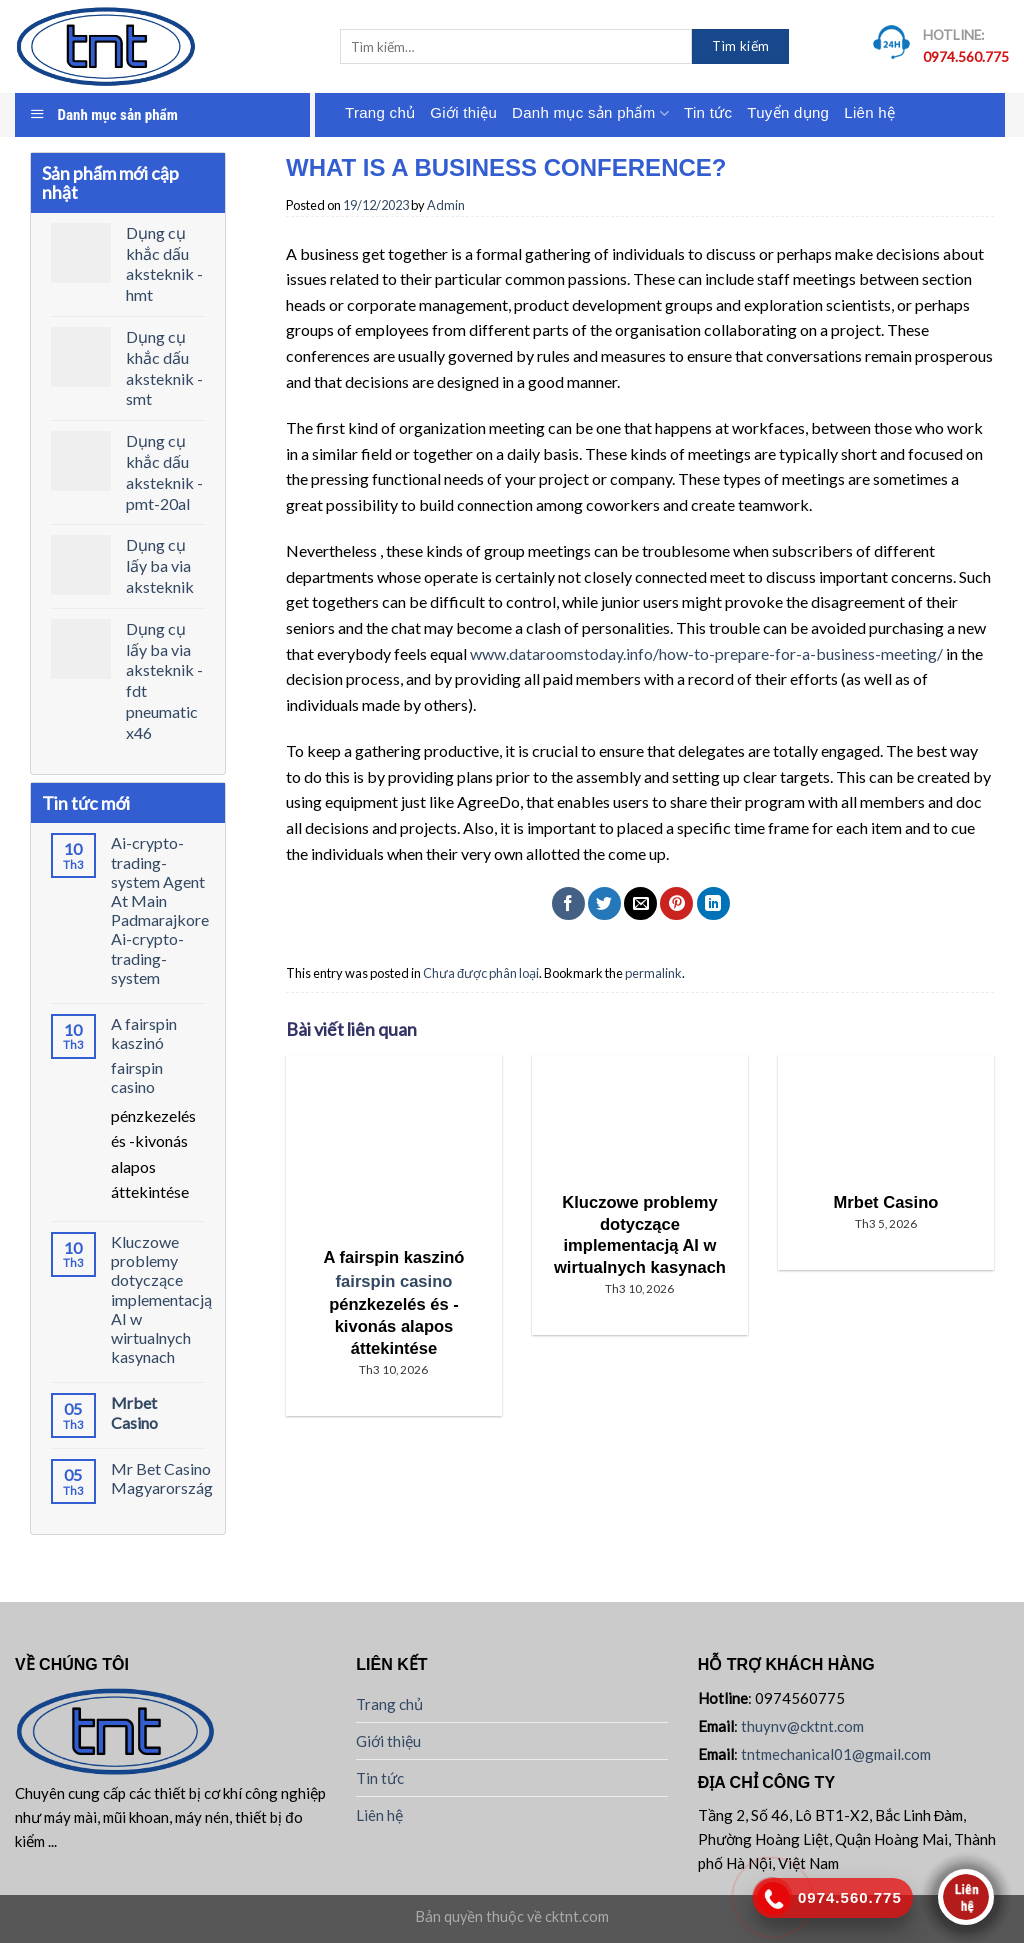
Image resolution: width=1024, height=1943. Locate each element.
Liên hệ (869, 112)
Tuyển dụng (788, 112)
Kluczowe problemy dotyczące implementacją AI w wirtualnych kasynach (161, 1299)
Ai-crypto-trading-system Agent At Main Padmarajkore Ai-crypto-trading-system (160, 909)
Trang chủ (380, 112)
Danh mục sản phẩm (590, 113)
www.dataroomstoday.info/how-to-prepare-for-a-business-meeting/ (706, 653)
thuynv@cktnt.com (802, 1726)
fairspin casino (137, 1077)
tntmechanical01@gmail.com (836, 1754)
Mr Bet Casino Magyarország (162, 1478)
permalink (653, 973)
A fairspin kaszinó (144, 1033)
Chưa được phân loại (481, 973)
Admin (446, 205)
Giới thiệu (463, 112)
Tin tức (708, 112)
